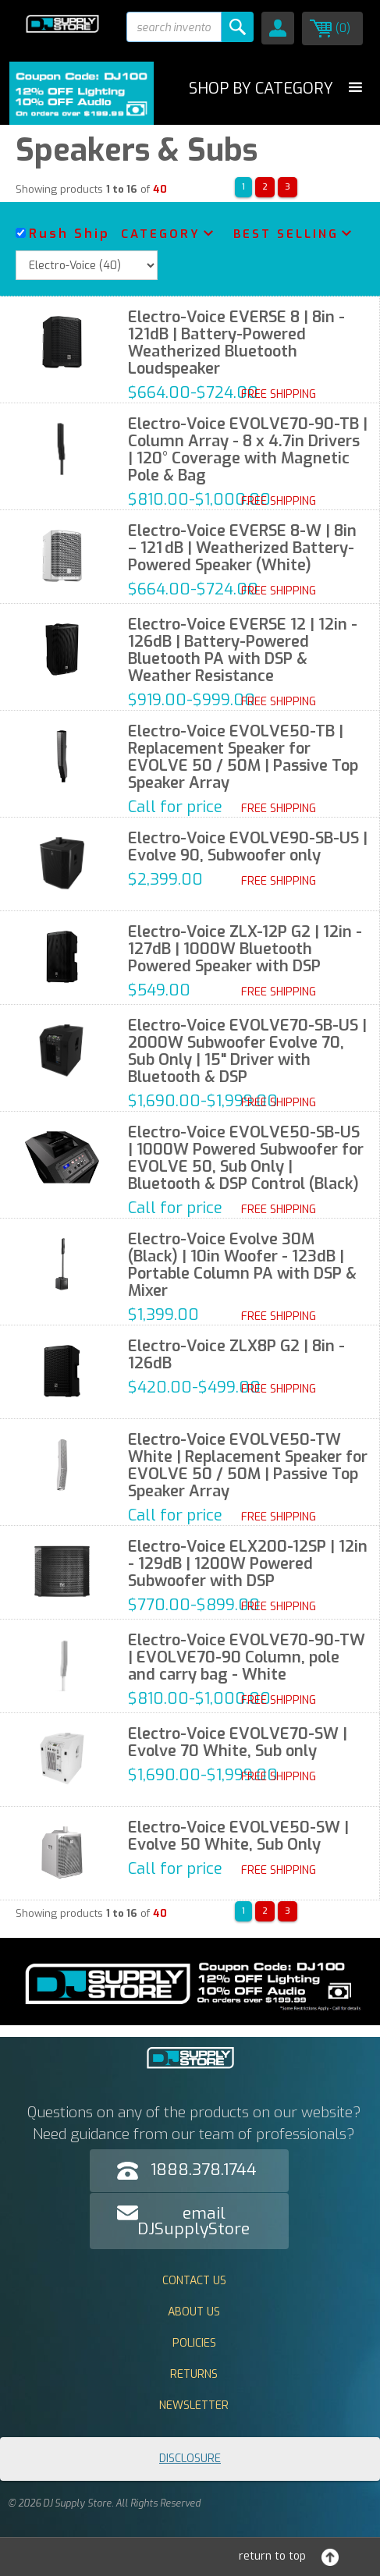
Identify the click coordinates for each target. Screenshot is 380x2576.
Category (161, 234)
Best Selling (286, 234)
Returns (194, 2374)
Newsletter (194, 2405)
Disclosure (190, 2458)
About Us (194, 2312)
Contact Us (194, 2280)
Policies (194, 2343)
